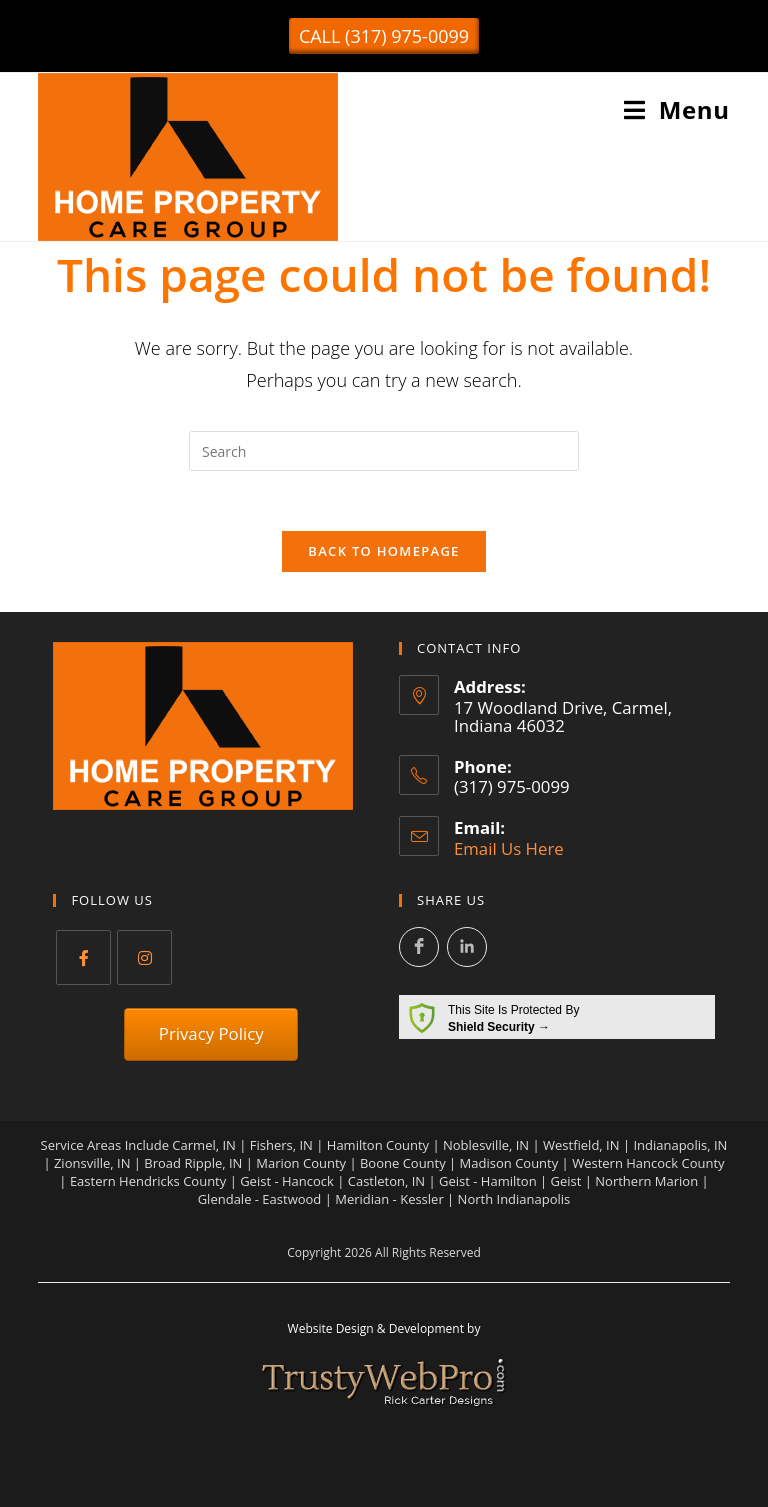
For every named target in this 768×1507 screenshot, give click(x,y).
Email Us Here (509, 848)
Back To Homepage (383, 551)
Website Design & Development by (384, 1328)
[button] (384, 36)
